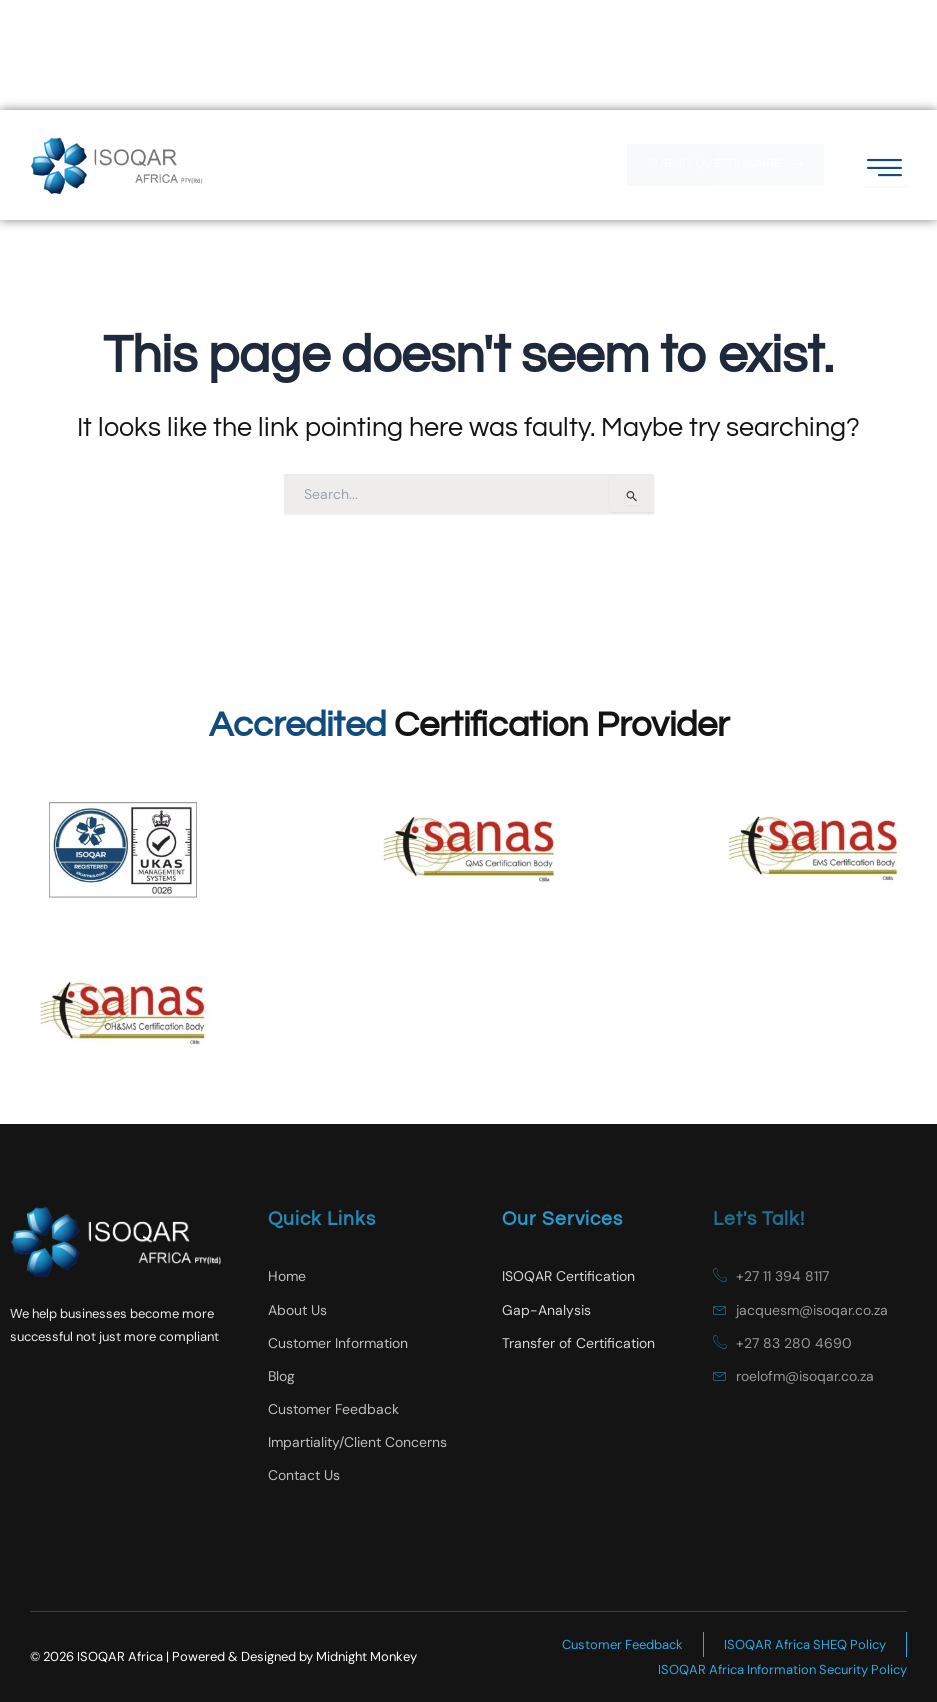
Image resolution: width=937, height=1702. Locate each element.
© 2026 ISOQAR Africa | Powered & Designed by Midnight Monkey (223, 1656)
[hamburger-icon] (884, 58)
